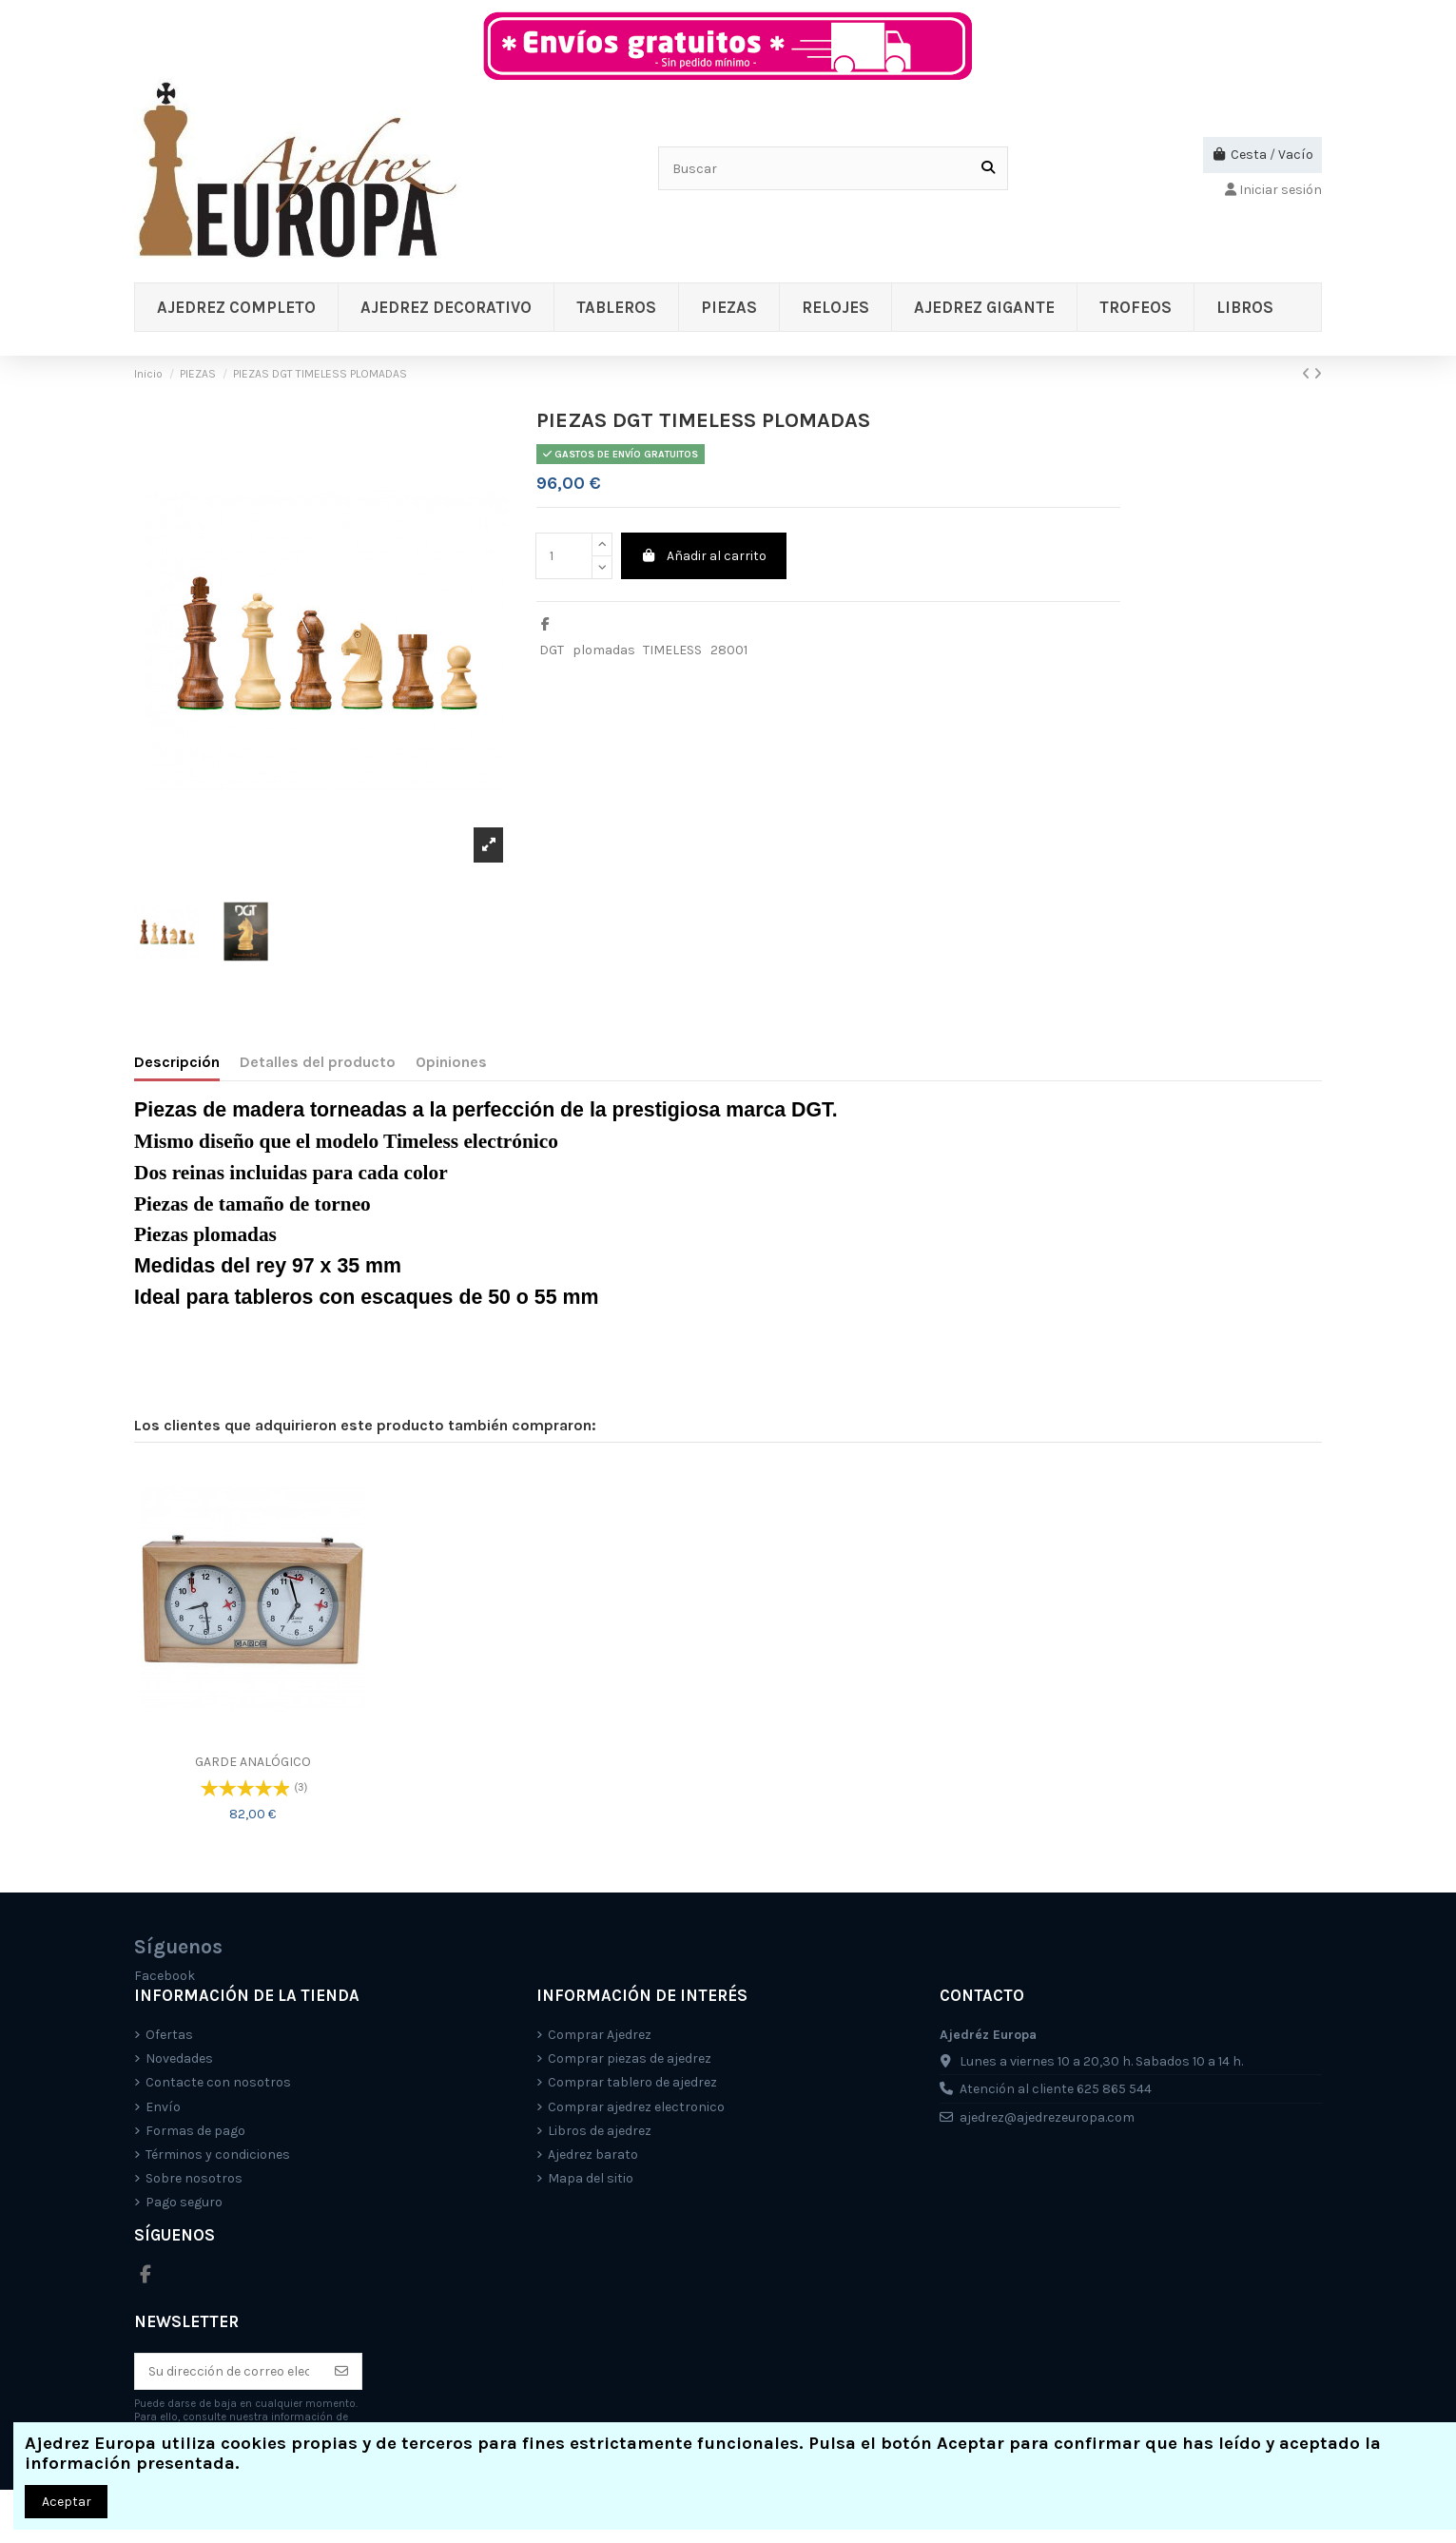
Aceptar (66, 2502)
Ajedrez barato (593, 2154)
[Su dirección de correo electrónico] (228, 2372)
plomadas (604, 650)
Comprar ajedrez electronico (636, 2107)
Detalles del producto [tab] (318, 1062)
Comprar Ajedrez (599, 2035)
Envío (163, 2107)
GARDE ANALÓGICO (253, 1762)
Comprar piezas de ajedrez (629, 2058)
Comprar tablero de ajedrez (632, 2082)
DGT (551, 650)
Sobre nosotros (194, 2178)
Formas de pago (195, 2131)
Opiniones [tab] (451, 1062)
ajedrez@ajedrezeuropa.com (1047, 2117)
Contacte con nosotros (218, 2082)
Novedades (179, 2058)
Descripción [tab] (177, 1062)
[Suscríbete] (341, 2372)
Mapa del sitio (590, 2178)
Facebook (164, 1976)
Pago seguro (184, 2202)
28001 (728, 650)
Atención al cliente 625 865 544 (1056, 2089)
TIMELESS (672, 650)
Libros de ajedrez (599, 2131)
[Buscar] (988, 167)
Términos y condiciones (218, 2154)
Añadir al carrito (704, 556)
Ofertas (169, 2035)
